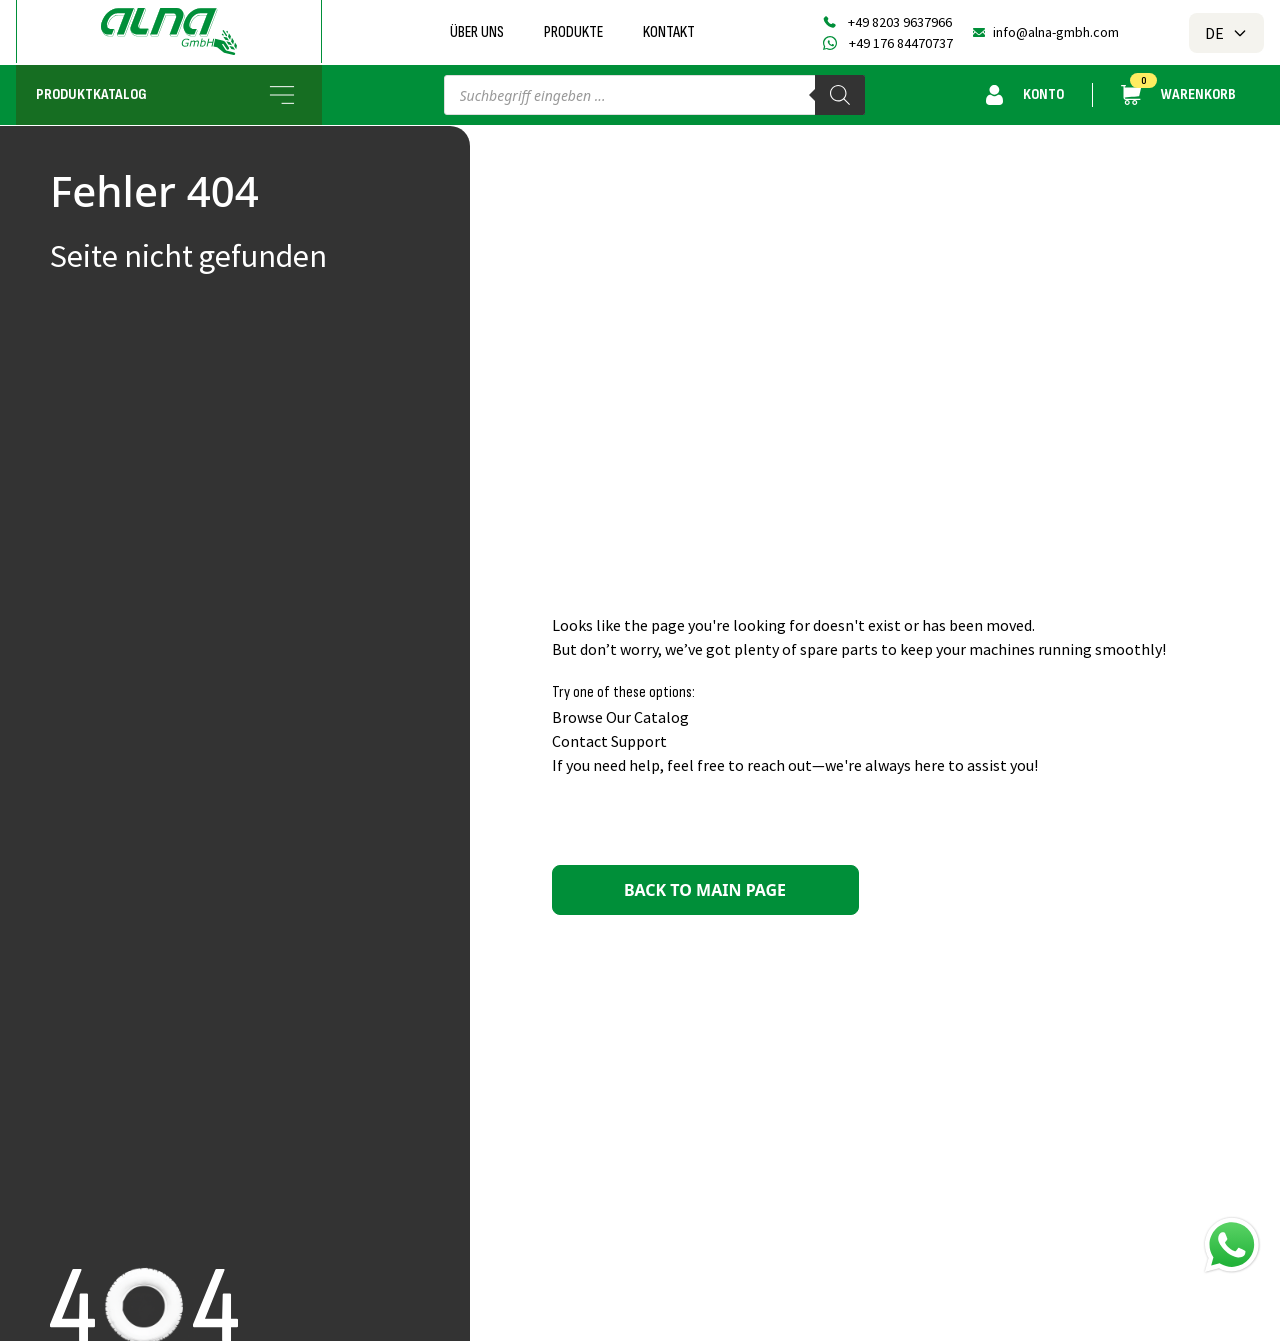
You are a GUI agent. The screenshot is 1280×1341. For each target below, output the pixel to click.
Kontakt (669, 32)
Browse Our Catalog (620, 717)
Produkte (573, 32)
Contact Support (609, 741)
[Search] (840, 95)
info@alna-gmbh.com (1056, 32)
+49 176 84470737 (901, 43)
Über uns (477, 32)
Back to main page (705, 890)
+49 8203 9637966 (900, 22)
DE (1226, 33)
